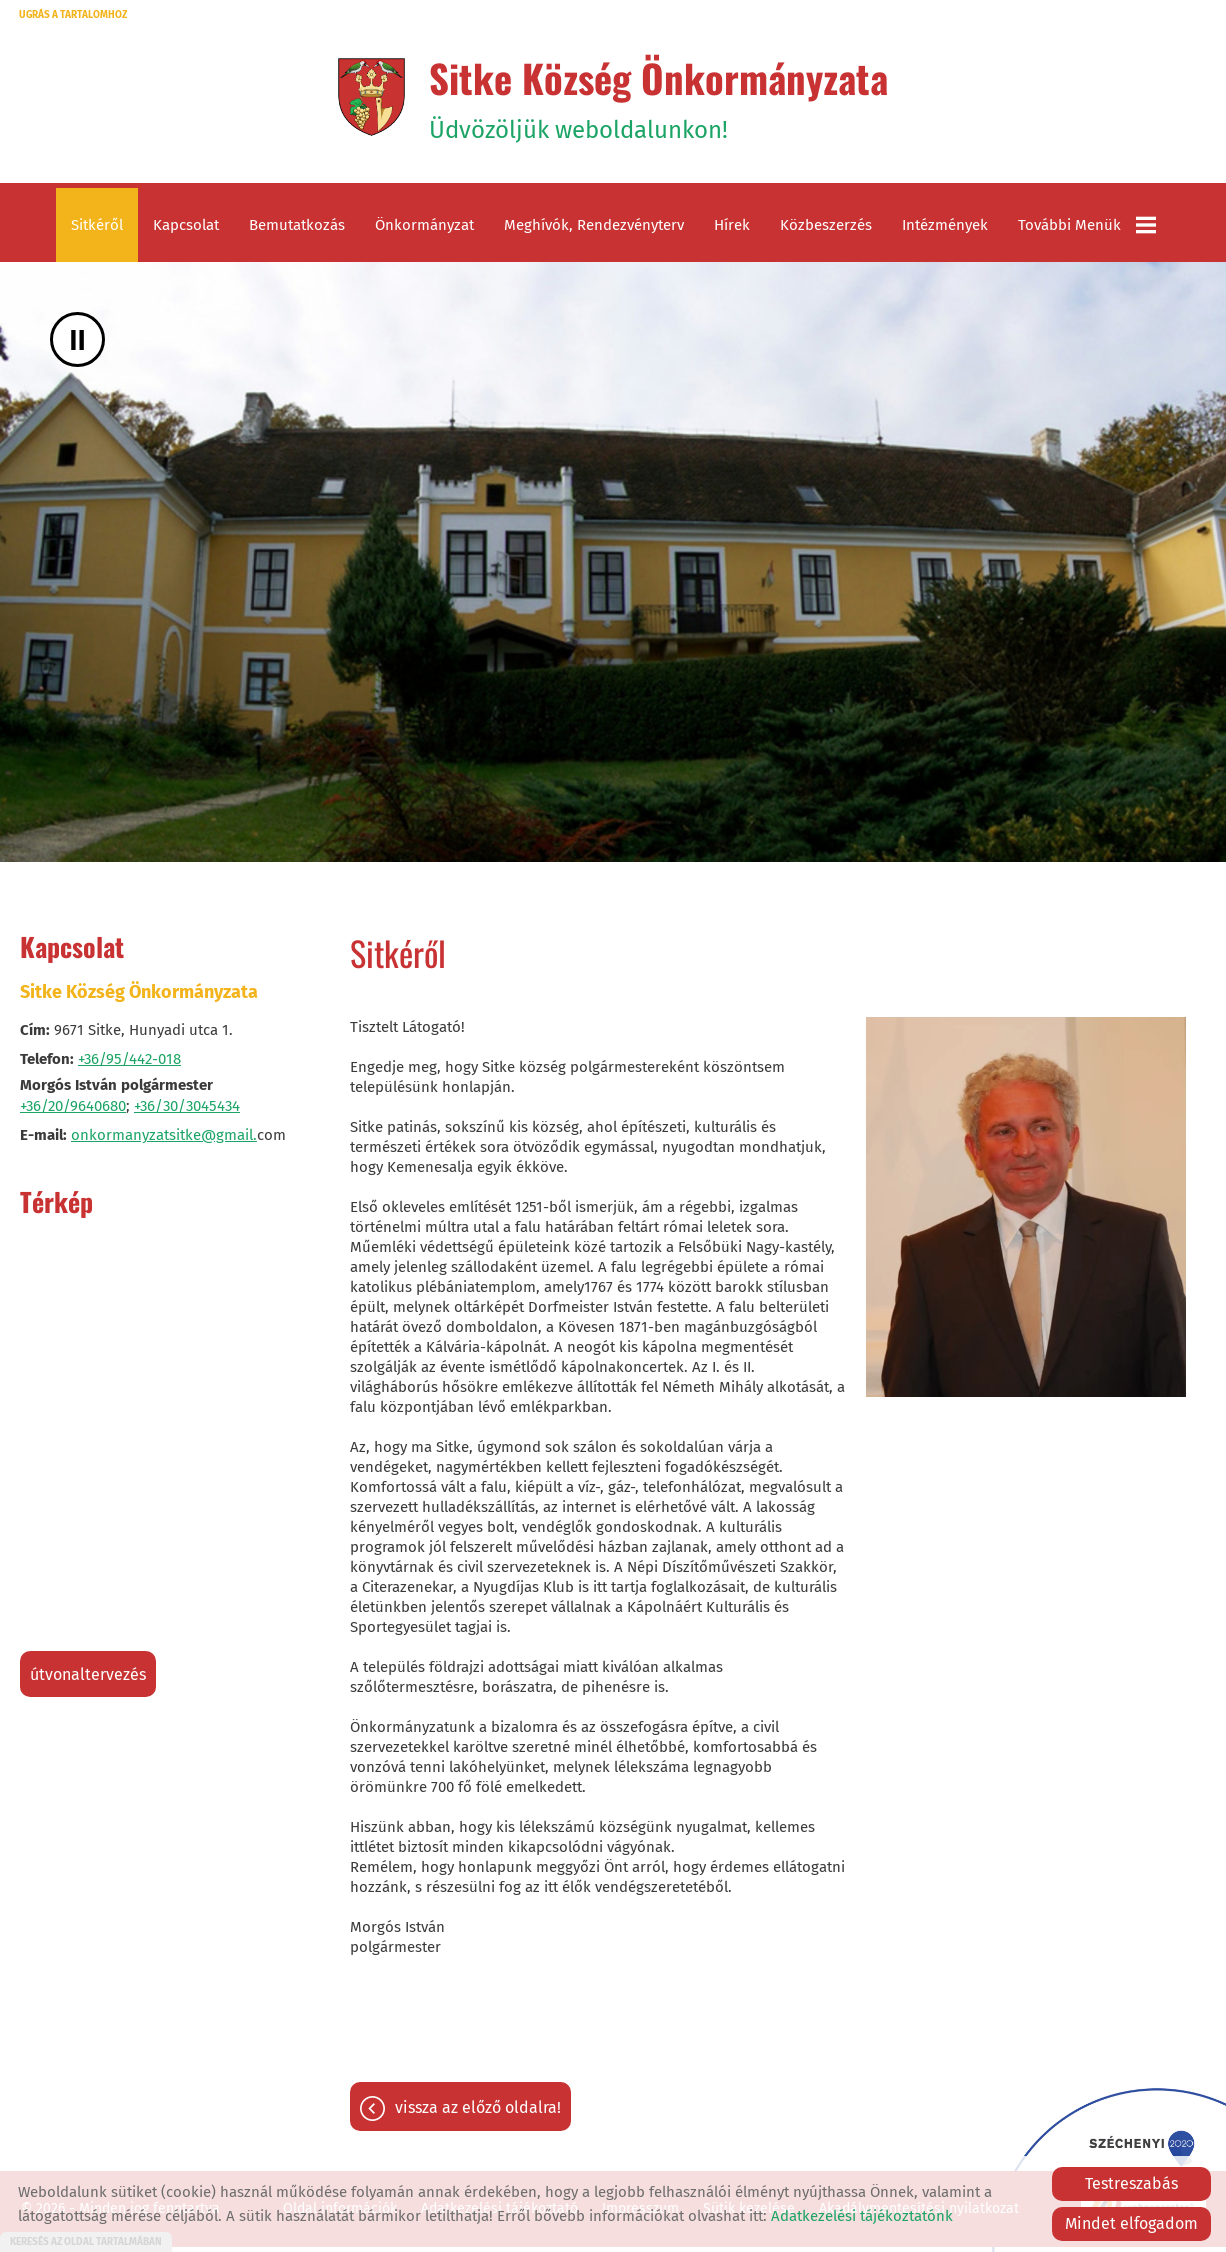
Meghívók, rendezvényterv (594, 230)
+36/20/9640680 (73, 1111)
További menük (1087, 230)
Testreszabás (1131, 2183)
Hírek (732, 230)
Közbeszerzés (826, 230)
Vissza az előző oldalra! (478, 2114)
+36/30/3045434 (187, 1111)
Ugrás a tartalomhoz (73, 15)
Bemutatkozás (297, 230)
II (77, 344)
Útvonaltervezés (88, 1679)
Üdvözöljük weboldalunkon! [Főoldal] (659, 99)
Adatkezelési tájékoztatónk (862, 2216)
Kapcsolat (186, 230)
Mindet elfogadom (1131, 2223)
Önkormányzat (424, 230)
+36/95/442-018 (129, 1064)
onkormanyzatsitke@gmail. (164, 1140)
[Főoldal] (363, 99)
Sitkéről (97, 230)
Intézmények (945, 230)
